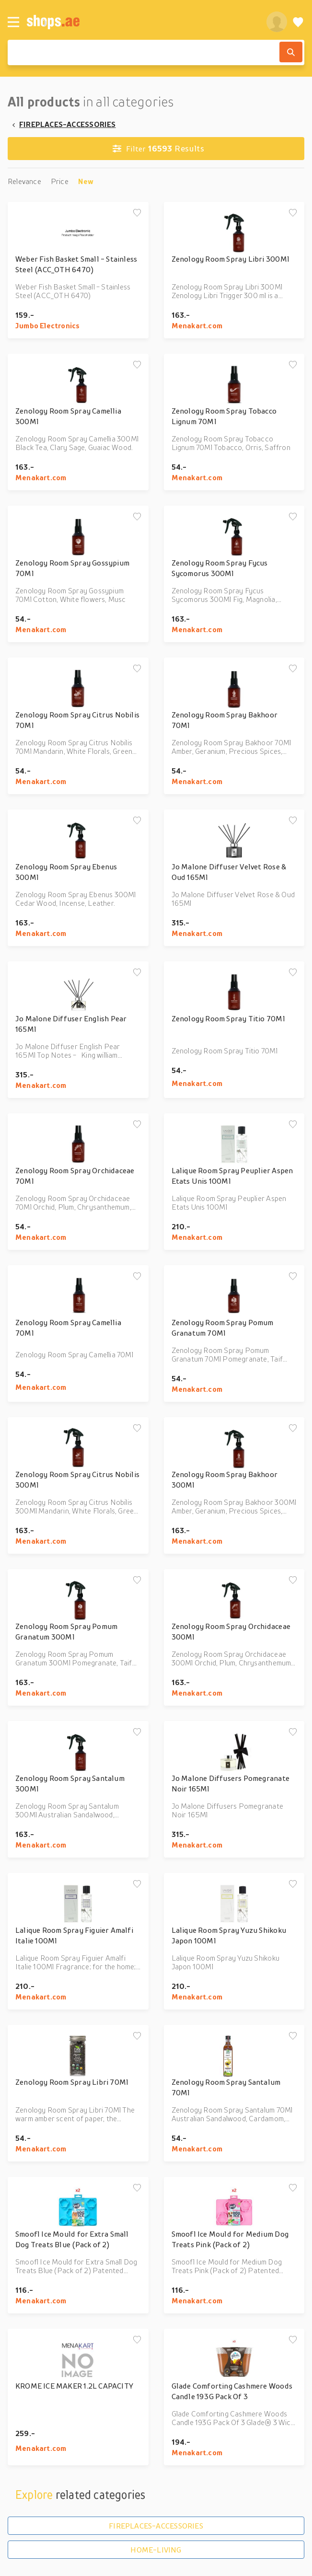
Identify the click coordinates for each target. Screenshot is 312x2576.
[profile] (276, 22)
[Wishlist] (298, 22)
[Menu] (13, 22)
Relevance (24, 181)
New (86, 181)
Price (60, 181)
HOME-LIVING (155, 2549)
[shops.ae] (141, 22)
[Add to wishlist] (137, 213)
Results (158, 148)
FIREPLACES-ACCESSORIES (67, 124)
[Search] (290, 52)
